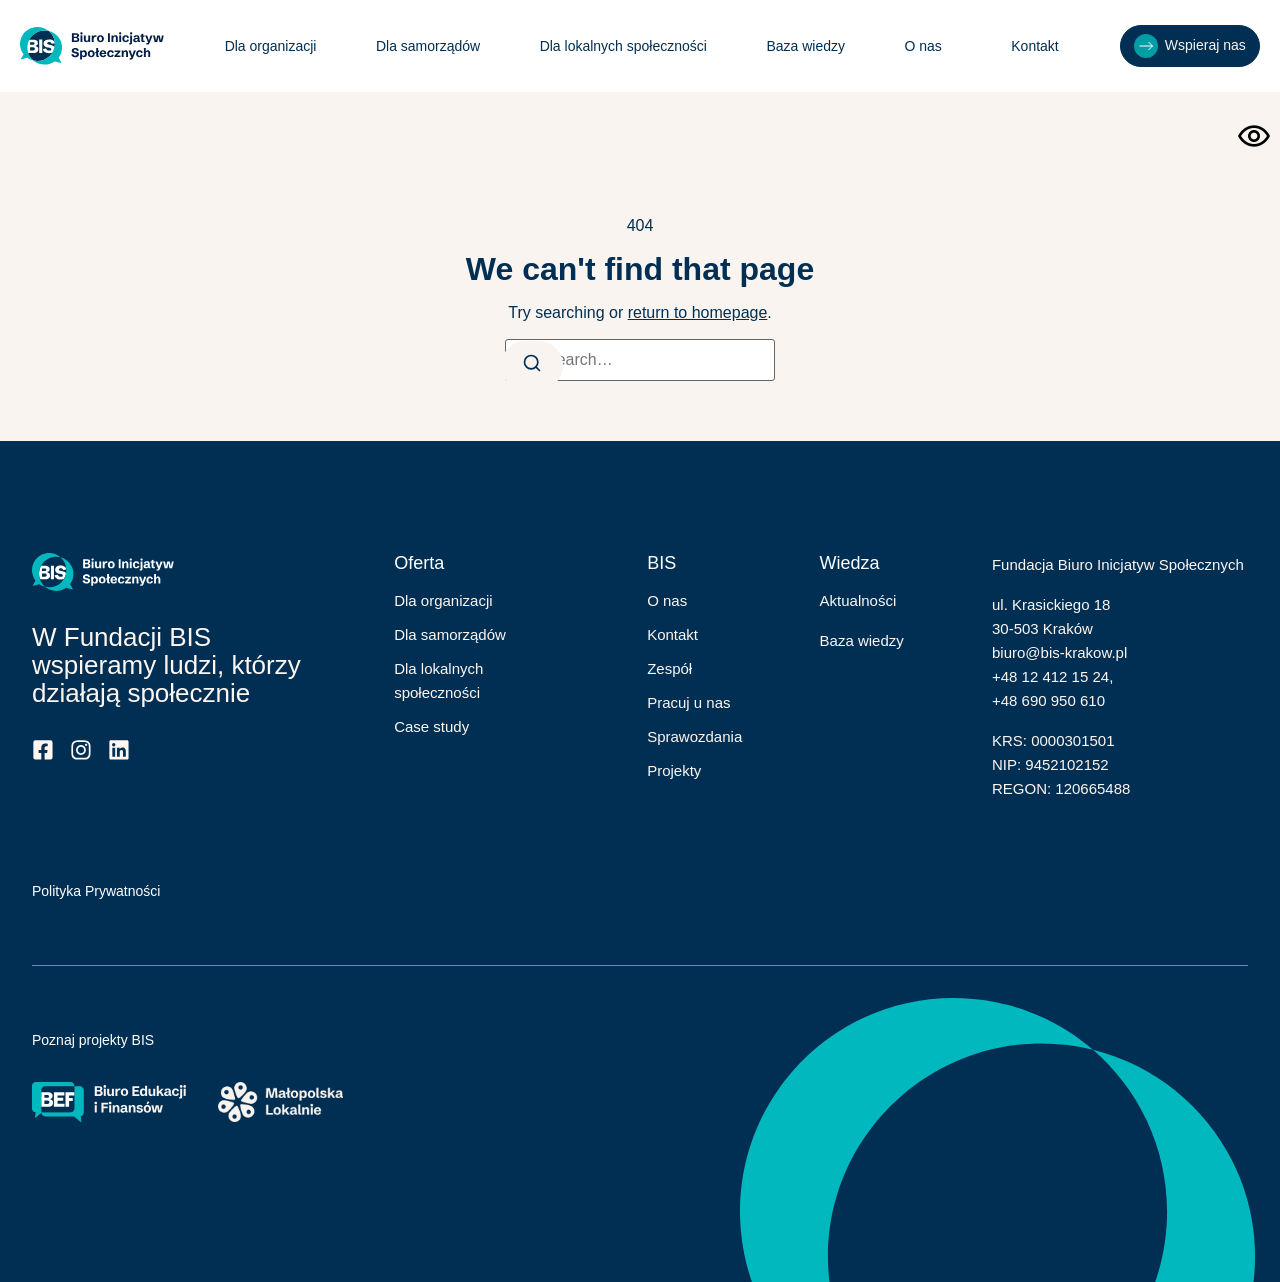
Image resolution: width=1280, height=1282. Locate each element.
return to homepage (698, 312)
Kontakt (1031, 46)
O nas (925, 46)
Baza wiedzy (803, 46)
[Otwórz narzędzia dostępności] (1254, 136)
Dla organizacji (268, 46)
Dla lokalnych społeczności (620, 46)
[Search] (535, 365)
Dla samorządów (425, 46)
